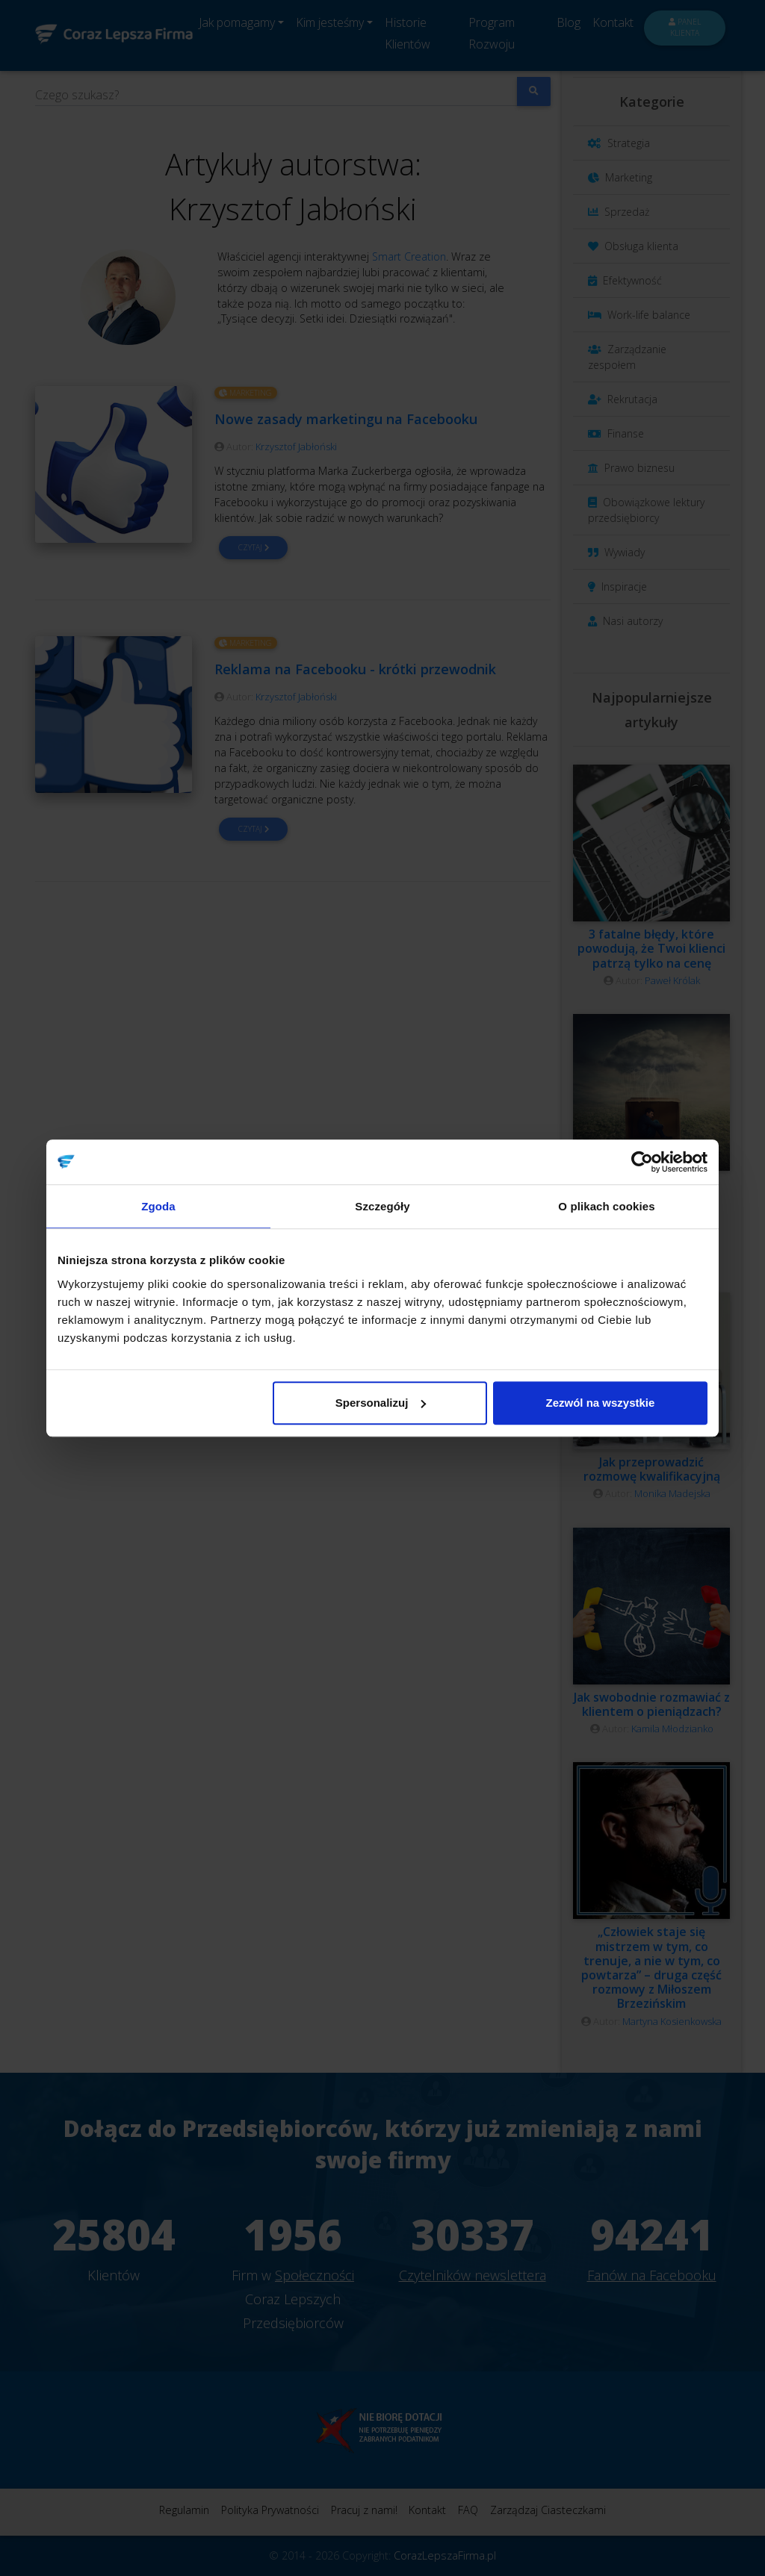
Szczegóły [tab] (382, 1206)
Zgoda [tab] (158, 1206)
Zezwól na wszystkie (600, 1402)
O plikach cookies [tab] (606, 1206)
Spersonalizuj (381, 1402)
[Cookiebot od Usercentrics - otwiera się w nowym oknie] (642, 1162)
